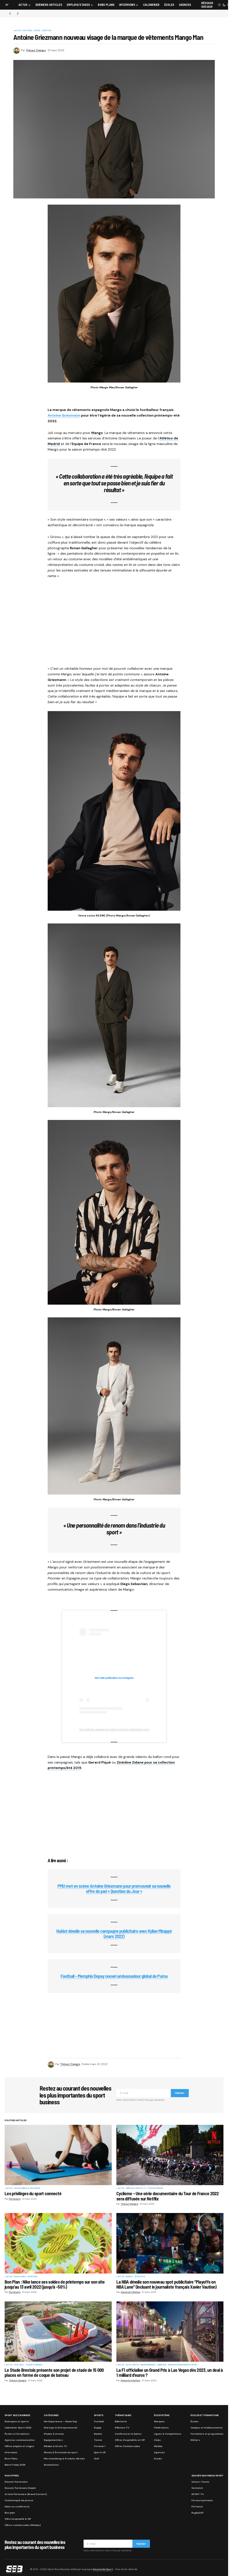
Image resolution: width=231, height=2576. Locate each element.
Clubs (157, 2440)
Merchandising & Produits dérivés (64, 2458)
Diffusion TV (122, 2427)
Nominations (51, 2464)
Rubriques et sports (17, 2421)
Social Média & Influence (27, 2188)
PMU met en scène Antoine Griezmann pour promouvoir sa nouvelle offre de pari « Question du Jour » (114, 1888)
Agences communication (20, 2440)
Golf (96, 2458)
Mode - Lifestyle (42, 31)
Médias (158, 2446)
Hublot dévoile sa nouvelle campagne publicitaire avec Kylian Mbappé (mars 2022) (114, 1933)
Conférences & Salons (128, 2433)
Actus (18, 31)
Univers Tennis (200, 2481)
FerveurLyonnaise (202, 2500)
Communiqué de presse (19, 2500)
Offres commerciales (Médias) (23, 2525)
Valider (179, 2093)
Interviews (11, 2452)
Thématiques (123, 2415)
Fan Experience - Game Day (153, 2365)
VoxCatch (197, 2488)
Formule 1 (99, 2446)
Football (28, 31)
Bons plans (20, 2277)
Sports (98, 2415)
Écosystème (161, 2415)
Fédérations (161, 2427)
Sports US (140, 2277)
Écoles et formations (17, 2433)
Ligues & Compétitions (167, 2433)
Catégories (51, 2415)
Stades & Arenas (33, 2365)
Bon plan (10, 2512)
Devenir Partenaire (16, 2481)
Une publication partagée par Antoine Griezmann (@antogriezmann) (114, 1729)
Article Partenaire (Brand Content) (26, 2494)
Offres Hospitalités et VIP (130, 2440)
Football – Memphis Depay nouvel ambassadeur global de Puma (114, 1976)
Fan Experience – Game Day (60, 2421)
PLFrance (197, 2506)
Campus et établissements (206, 2427)
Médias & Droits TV (136, 2188)
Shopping (32, 2277)
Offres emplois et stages (19, 2446)
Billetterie (121, 2421)
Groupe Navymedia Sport (207, 2475)
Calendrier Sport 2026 (18, 2427)
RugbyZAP (197, 2512)
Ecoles (158, 2458)
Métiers (195, 2440)
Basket (129, 2277)
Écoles (194, 2421)
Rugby (97, 2427)
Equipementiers (53, 2440)
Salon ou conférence (17, 2506)
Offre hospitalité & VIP (18, 2518)
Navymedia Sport (103, 2569)
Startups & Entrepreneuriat (60, 2427)
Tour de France (155, 2188)
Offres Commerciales (127, 2446)
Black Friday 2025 (15, 2464)
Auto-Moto (132, 2365)
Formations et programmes (206, 2433)
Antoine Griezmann (64, 415)
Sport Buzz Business (17, 2415)
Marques (159, 2421)
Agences (159, 2452)
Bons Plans (11, 2458)
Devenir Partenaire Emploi (20, 2488)
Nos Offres (12, 2475)
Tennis (98, 2440)
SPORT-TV (197, 2494)
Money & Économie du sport (183, 2365)
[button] (7, 5)
